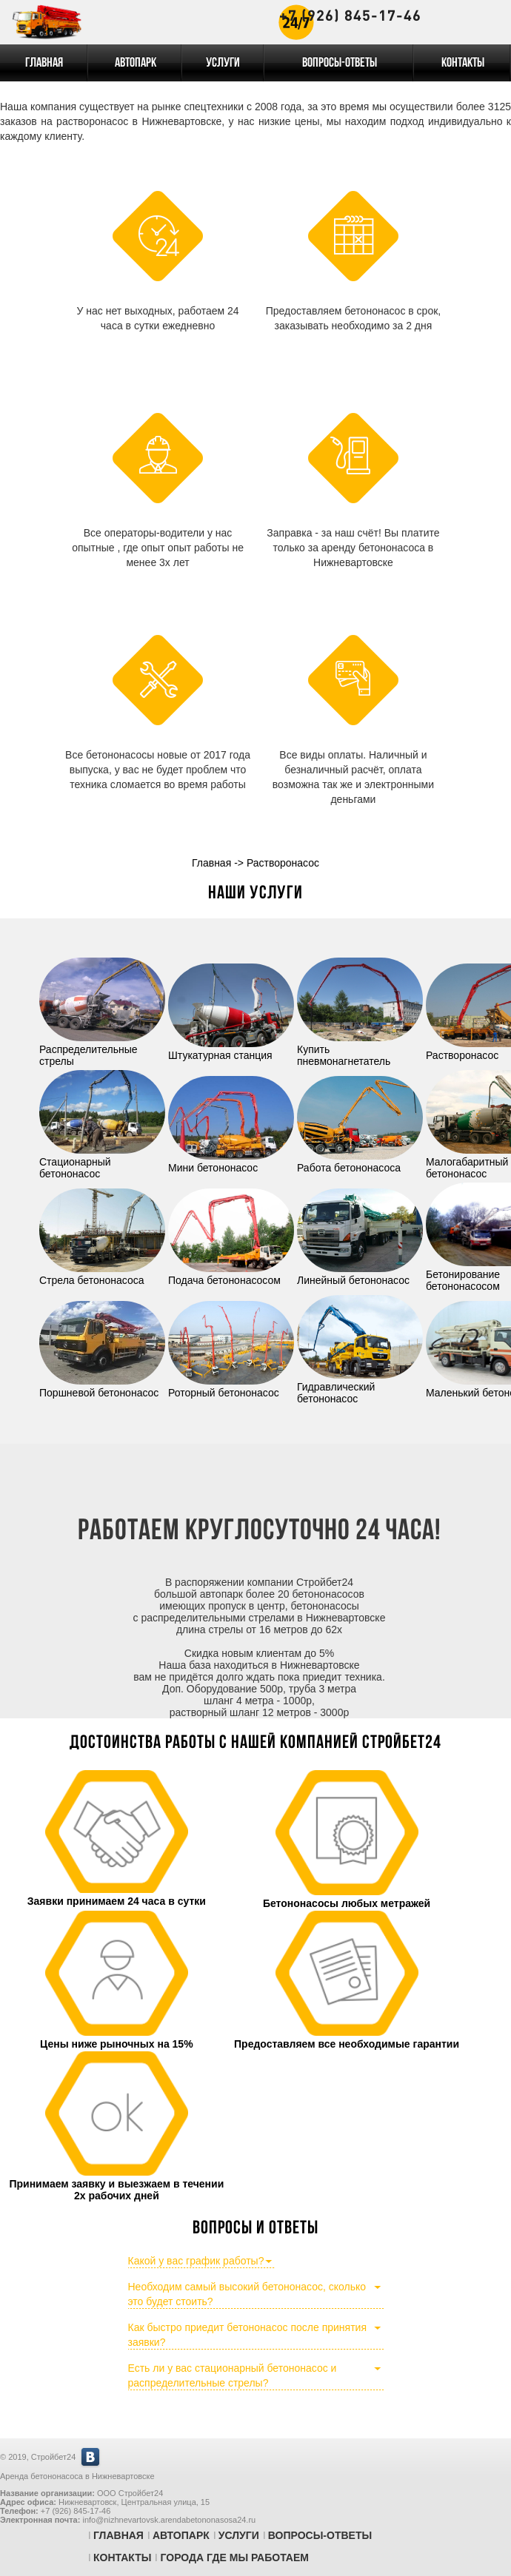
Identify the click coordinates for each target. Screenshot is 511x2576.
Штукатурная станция (231, 1049)
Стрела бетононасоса (102, 1274)
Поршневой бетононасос (102, 1387)
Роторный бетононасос (231, 1387)
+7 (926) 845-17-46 (350, 15)
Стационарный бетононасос (102, 1162)
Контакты (462, 63)
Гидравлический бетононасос (360, 1387)
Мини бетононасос (231, 1162)
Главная (44, 63)
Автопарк (135, 63)
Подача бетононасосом (231, 1274)
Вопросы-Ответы (339, 63)
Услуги (223, 63)
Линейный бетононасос (360, 1274)
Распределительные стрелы (102, 1049)
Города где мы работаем (234, 2557)
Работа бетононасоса (360, 1162)
